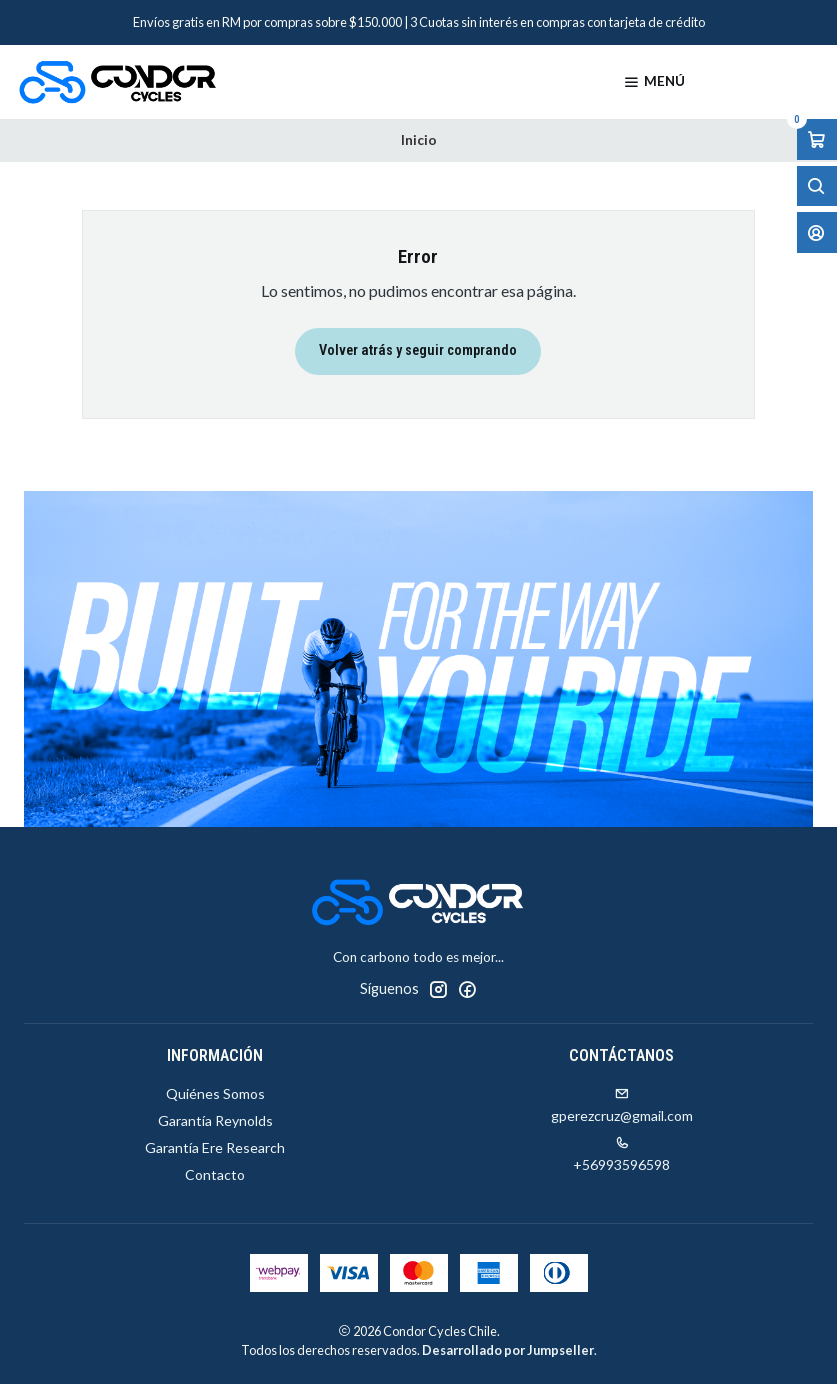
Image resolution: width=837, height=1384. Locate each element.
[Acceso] (817, 232)
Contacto (215, 1174)
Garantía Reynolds (215, 1120)
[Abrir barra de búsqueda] (817, 186)
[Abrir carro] (817, 139)
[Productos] (763, 82)
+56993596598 (621, 1154)
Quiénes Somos (215, 1093)
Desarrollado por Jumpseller (508, 1350)
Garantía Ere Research (215, 1147)
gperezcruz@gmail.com (622, 1105)
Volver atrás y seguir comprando (418, 350)
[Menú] (654, 82)
